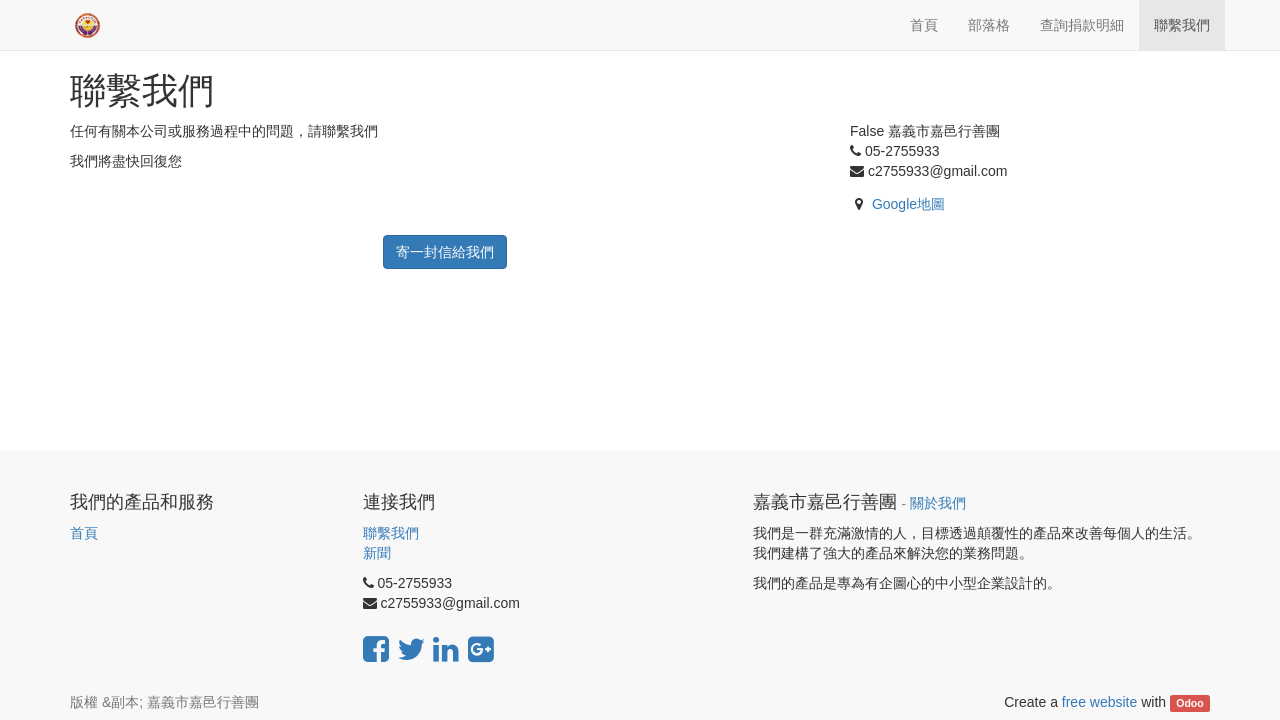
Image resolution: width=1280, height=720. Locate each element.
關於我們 (938, 503)
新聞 (377, 553)
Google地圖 (908, 204)
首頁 (84, 533)
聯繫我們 (391, 533)
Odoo (1189, 703)
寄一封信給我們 (445, 252)
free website (1099, 702)
